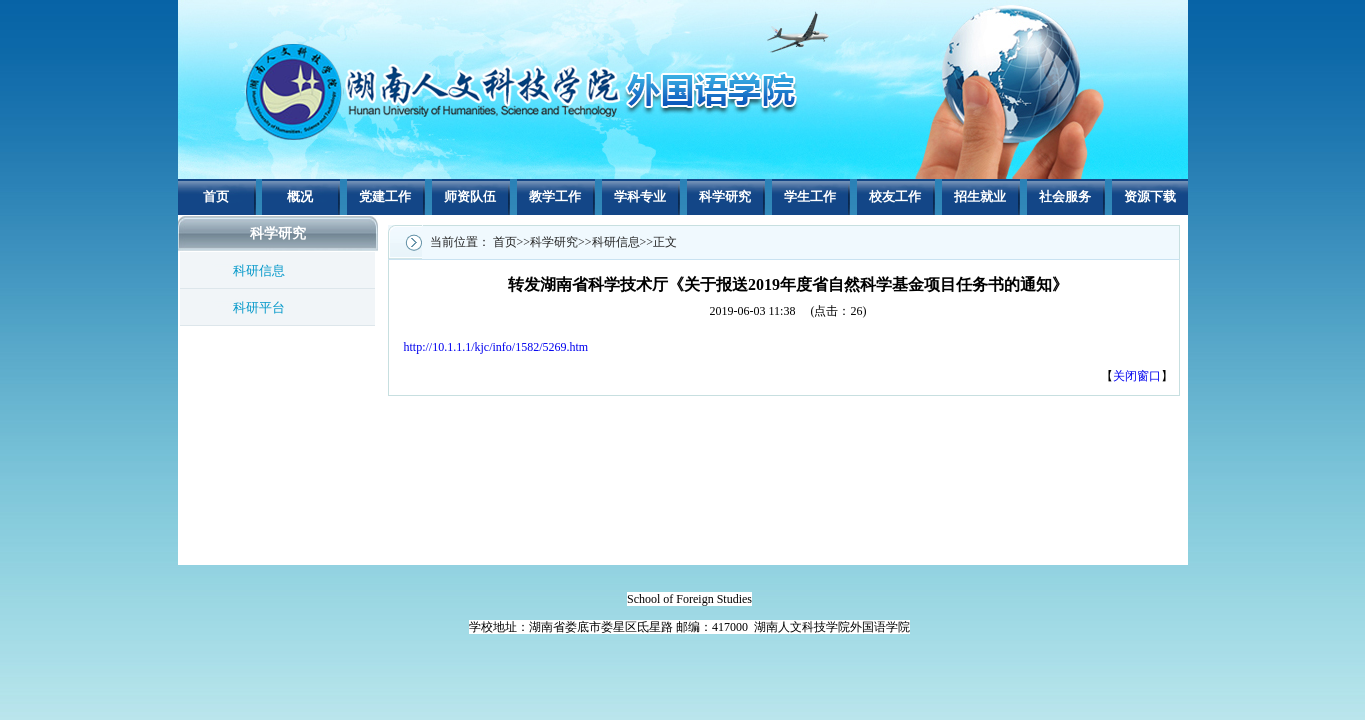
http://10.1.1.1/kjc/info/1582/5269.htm (496, 347)
